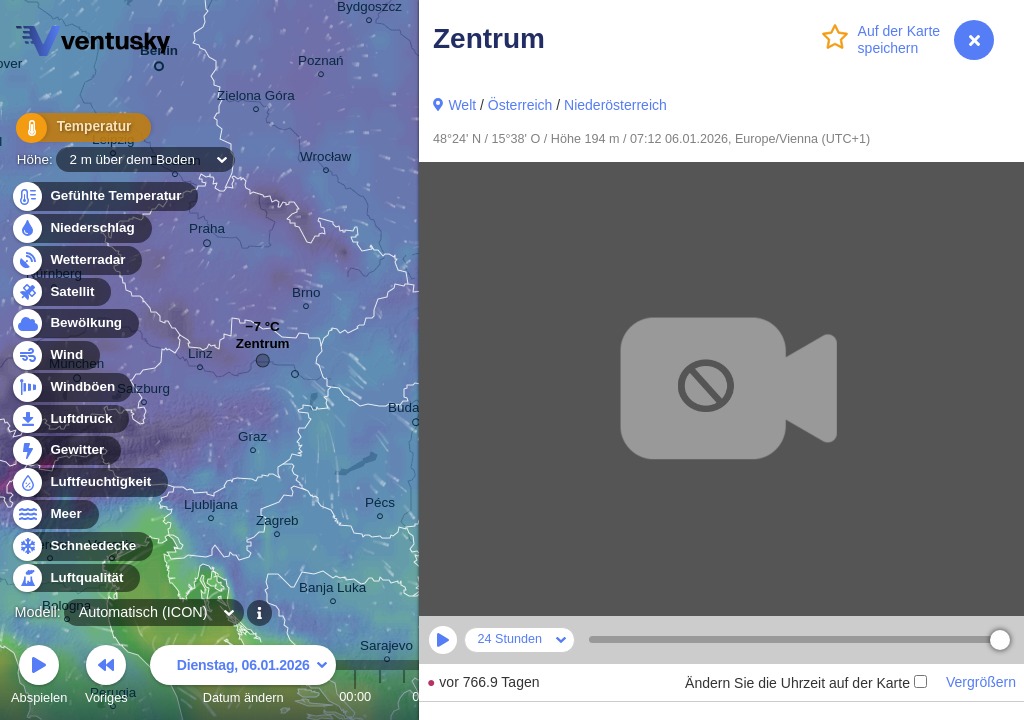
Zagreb (277, 523)
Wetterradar (76, 260)
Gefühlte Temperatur (104, 196)
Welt (462, 105)
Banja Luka (332, 590)
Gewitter (65, 450)
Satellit (61, 292)
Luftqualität (75, 578)
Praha (207, 232)
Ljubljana (211, 507)
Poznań (321, 63)
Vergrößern (981, 682)
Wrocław (325, 159)
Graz (252, 439)
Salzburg (143, 391)
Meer (54, 514)
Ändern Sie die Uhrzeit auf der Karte (806, 683)
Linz (200, 356)
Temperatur (75, 129)
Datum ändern (243, 677)
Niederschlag (81, 228)
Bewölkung (74, 323)
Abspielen (39, 677)
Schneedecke (81, 546)
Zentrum (263, 348)
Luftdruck (69, 419)
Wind (55, 355)
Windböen (71, 387)
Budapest (416, 411)
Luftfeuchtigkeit (89, 482)
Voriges (106, 677)
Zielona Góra (256, 98)
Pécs (380, 505)
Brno (306, 295)
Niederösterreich (615, 105)
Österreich (520, 105)
